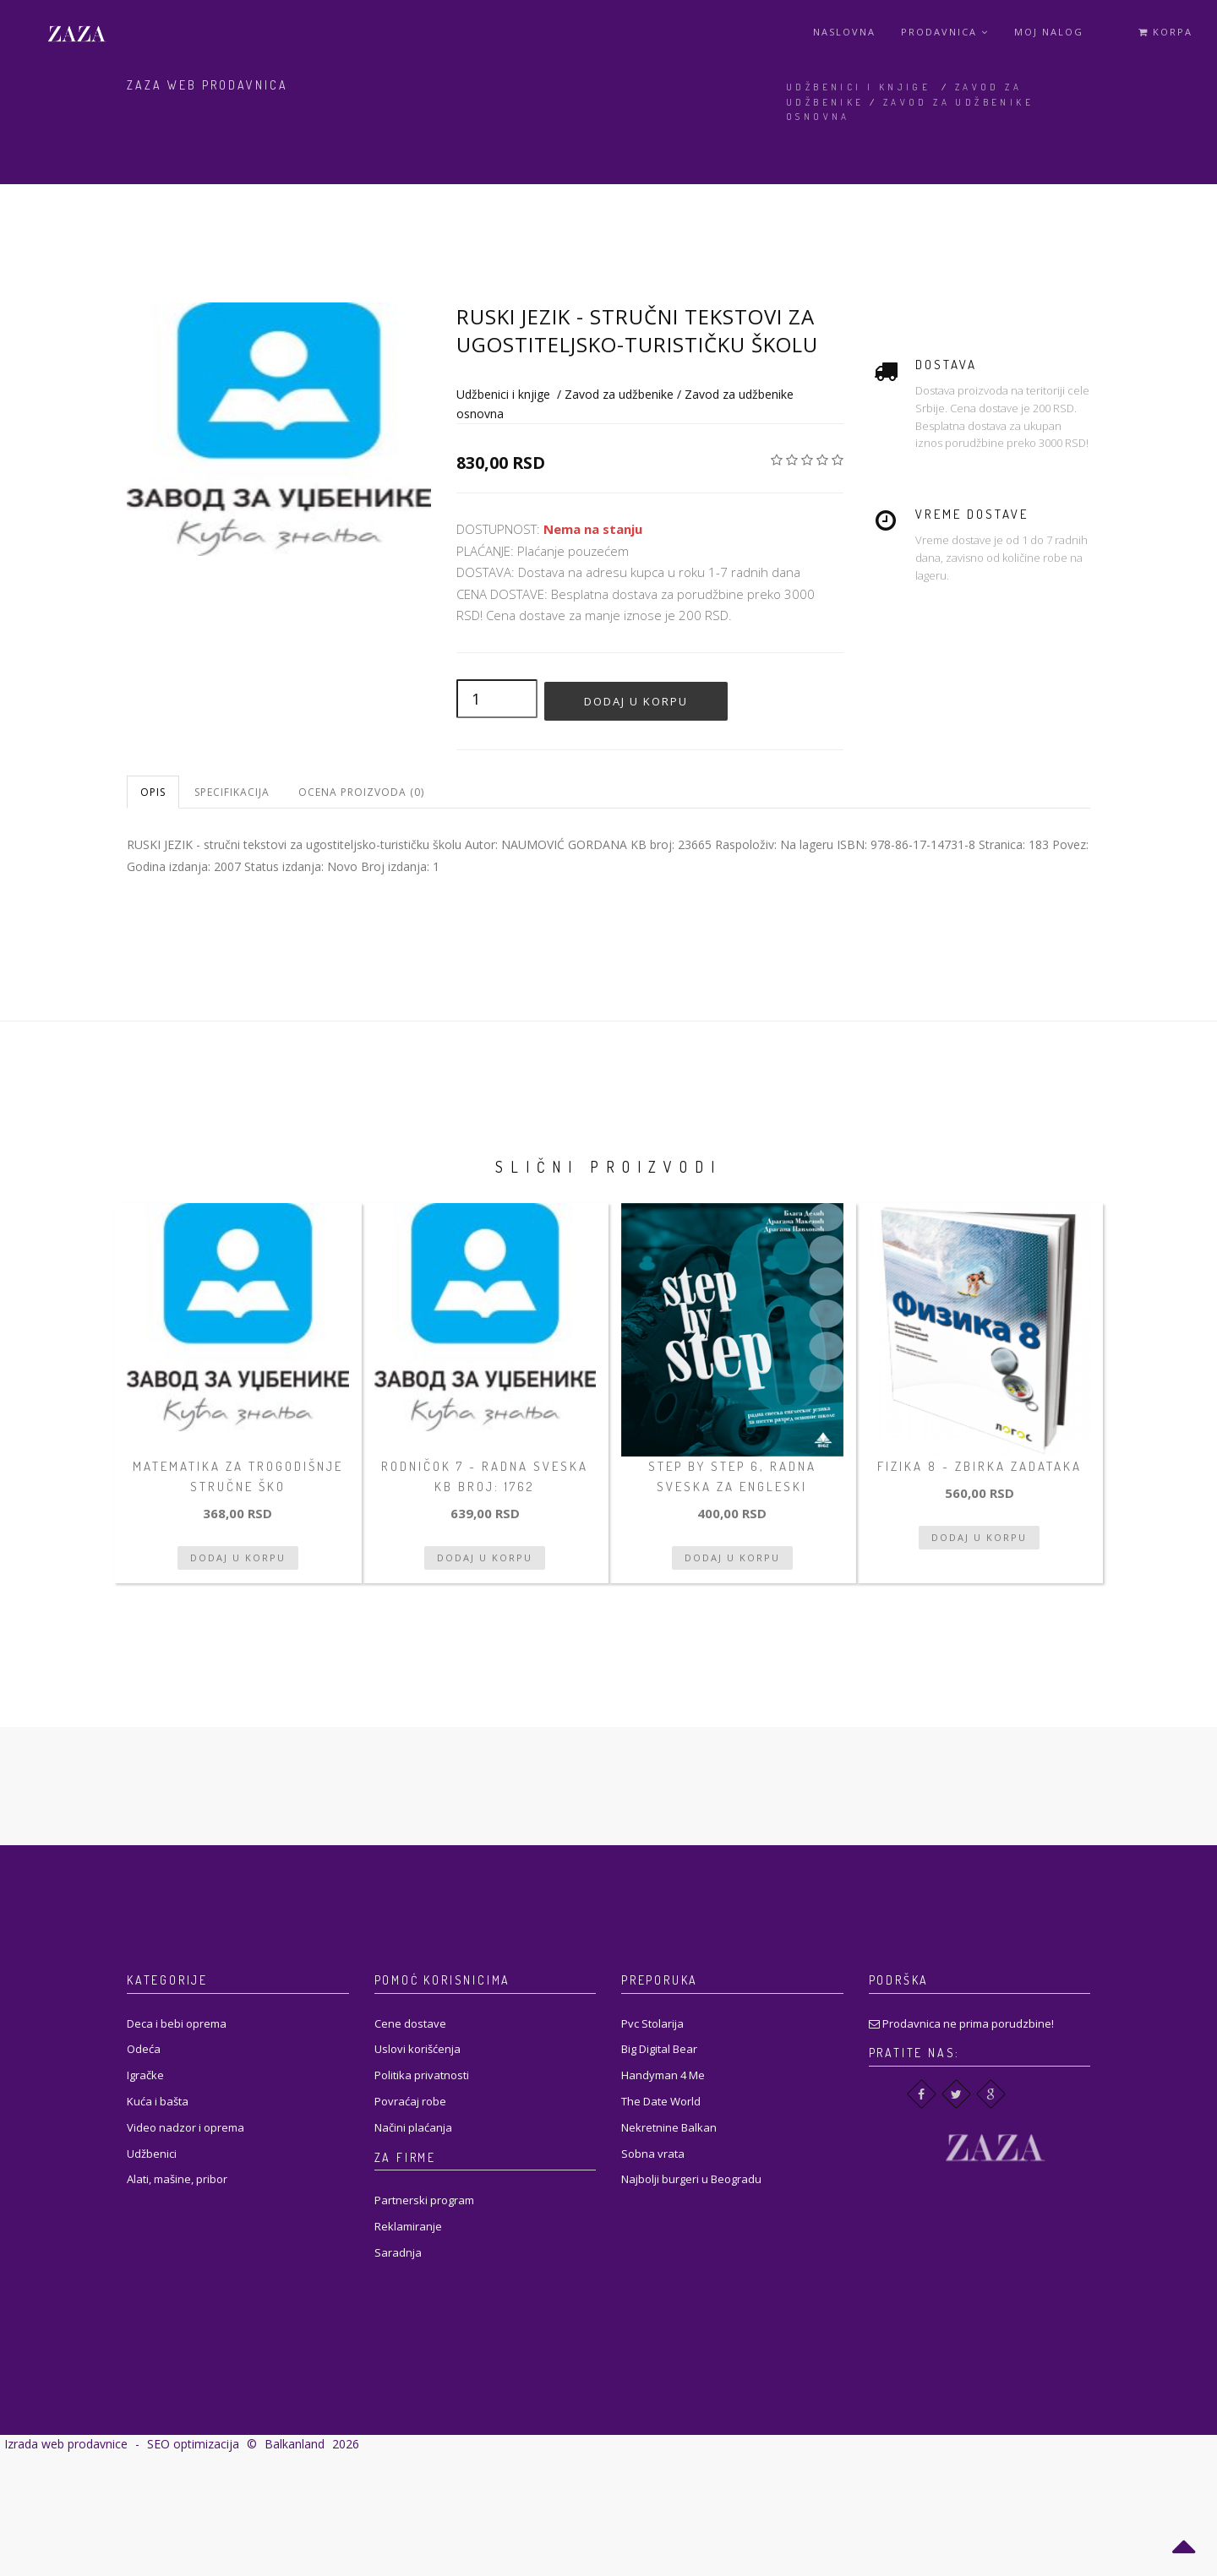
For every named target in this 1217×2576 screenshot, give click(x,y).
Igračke (145, 2075)
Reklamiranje (408, 2226)
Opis (153, 792)
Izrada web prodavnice (66, 2444)
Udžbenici (152, 2153)
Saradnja (398, 2252)
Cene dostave (410, 2023)
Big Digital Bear (659, 2048)
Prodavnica (945, 31)
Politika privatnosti (421, 2075)
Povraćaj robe (410, 2101)
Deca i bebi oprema (176, 2023)
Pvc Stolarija (652, 2023)
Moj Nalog (1048, 31)
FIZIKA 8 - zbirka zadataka (979, 1466)
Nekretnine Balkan (669, 2127)
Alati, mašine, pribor (177, 2179)
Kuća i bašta (157, 2101)
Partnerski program (424, 2200)
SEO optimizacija (193, 2444)
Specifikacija (232, 792)
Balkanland (295, 2444)
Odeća (144, 2048)
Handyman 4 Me (663, 2075)
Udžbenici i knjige (858, 87)
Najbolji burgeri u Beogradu (691, 2179)
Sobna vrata (653, 2153)
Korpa (1165, 31)
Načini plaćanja (413, 2127)
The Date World (661, 2101)
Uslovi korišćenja (417, 2048)
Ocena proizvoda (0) (361, 792)
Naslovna (844, 31)
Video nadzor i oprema (185, 2127)
